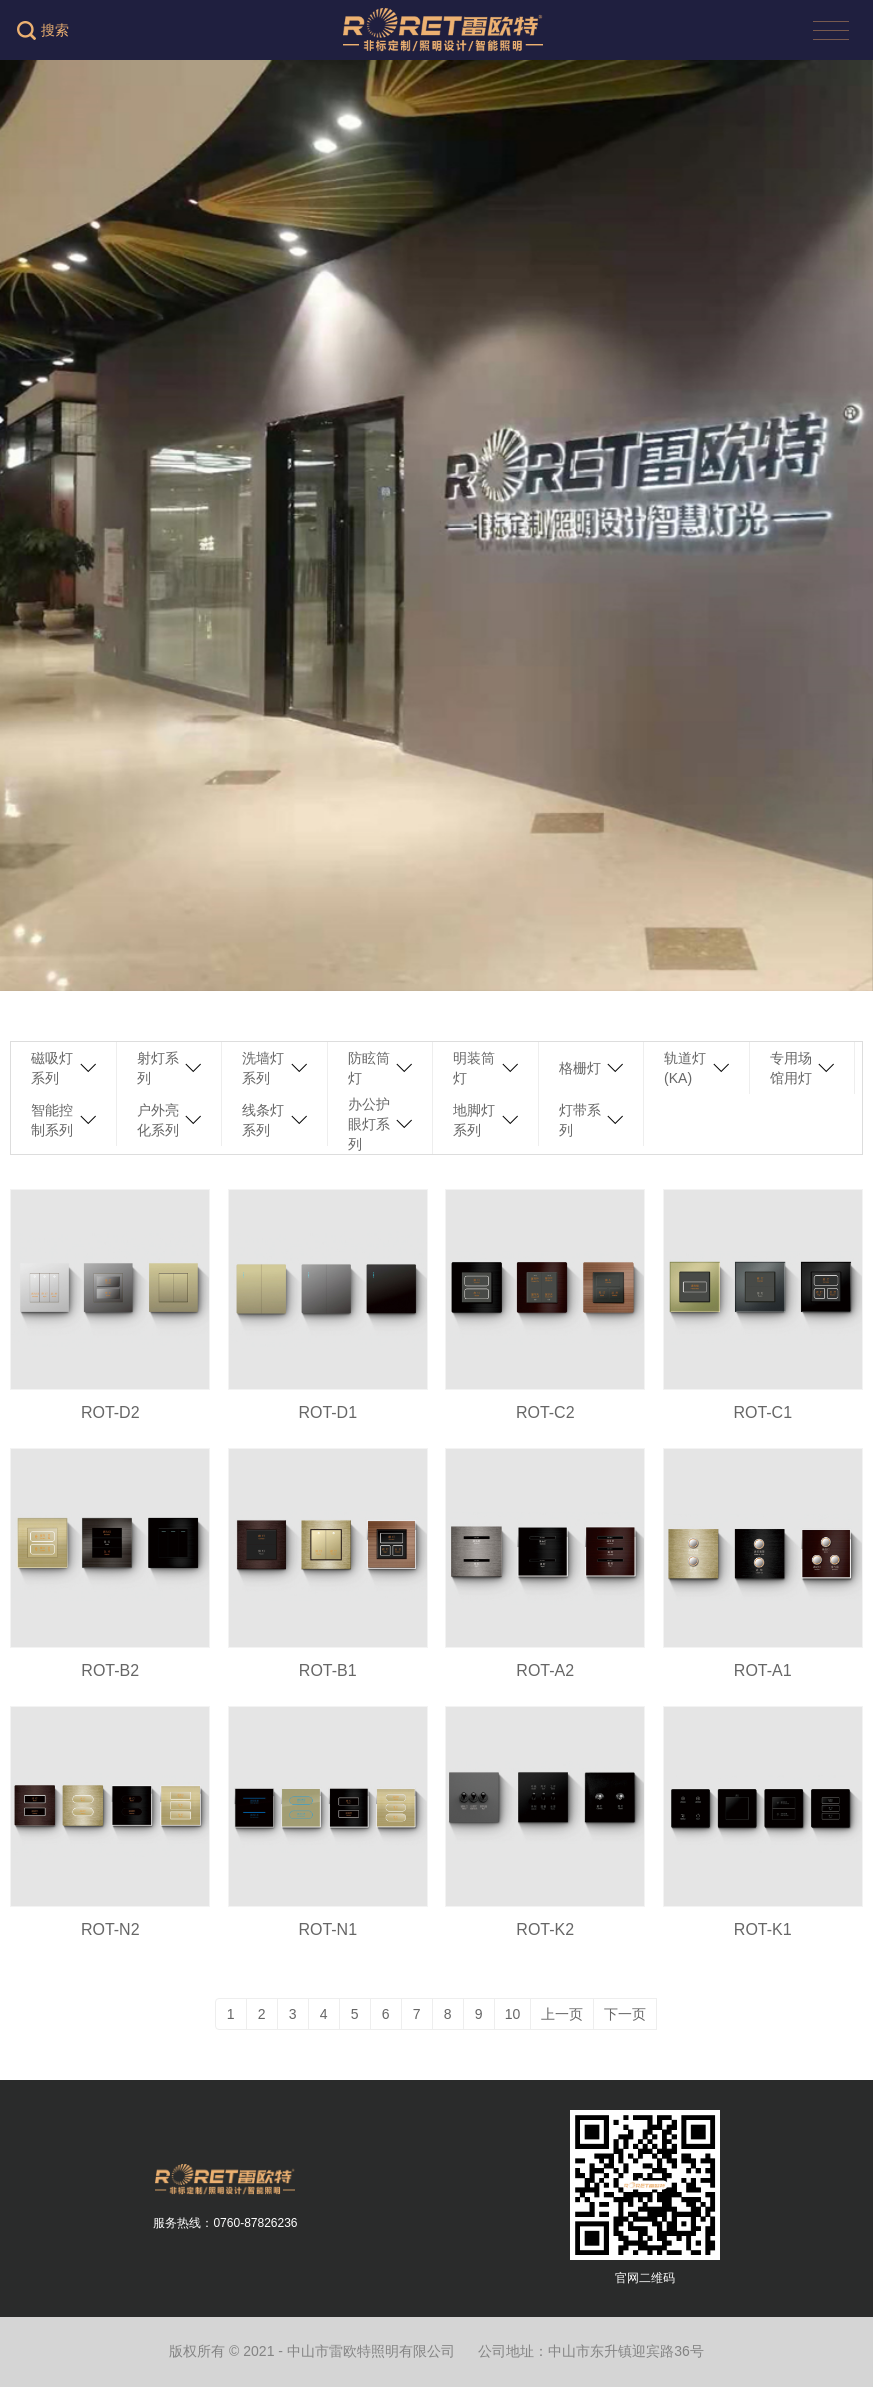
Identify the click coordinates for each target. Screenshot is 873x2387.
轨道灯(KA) (685, 1068)
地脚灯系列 (474, 1120)
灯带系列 (580, 1120)
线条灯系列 (263, 1120)
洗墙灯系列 (263, 1068)
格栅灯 (580, 1068)
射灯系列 (158, 1068)
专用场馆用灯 (791, 1068)
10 (513, 2014)
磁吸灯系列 (52, 1068)
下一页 (625, 2014)
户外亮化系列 (158, 1120)
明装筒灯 (474, 1068)
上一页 (562, 2014)
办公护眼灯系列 (369, 1124)
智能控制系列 (52, 1120)
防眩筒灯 (369, 1068)
